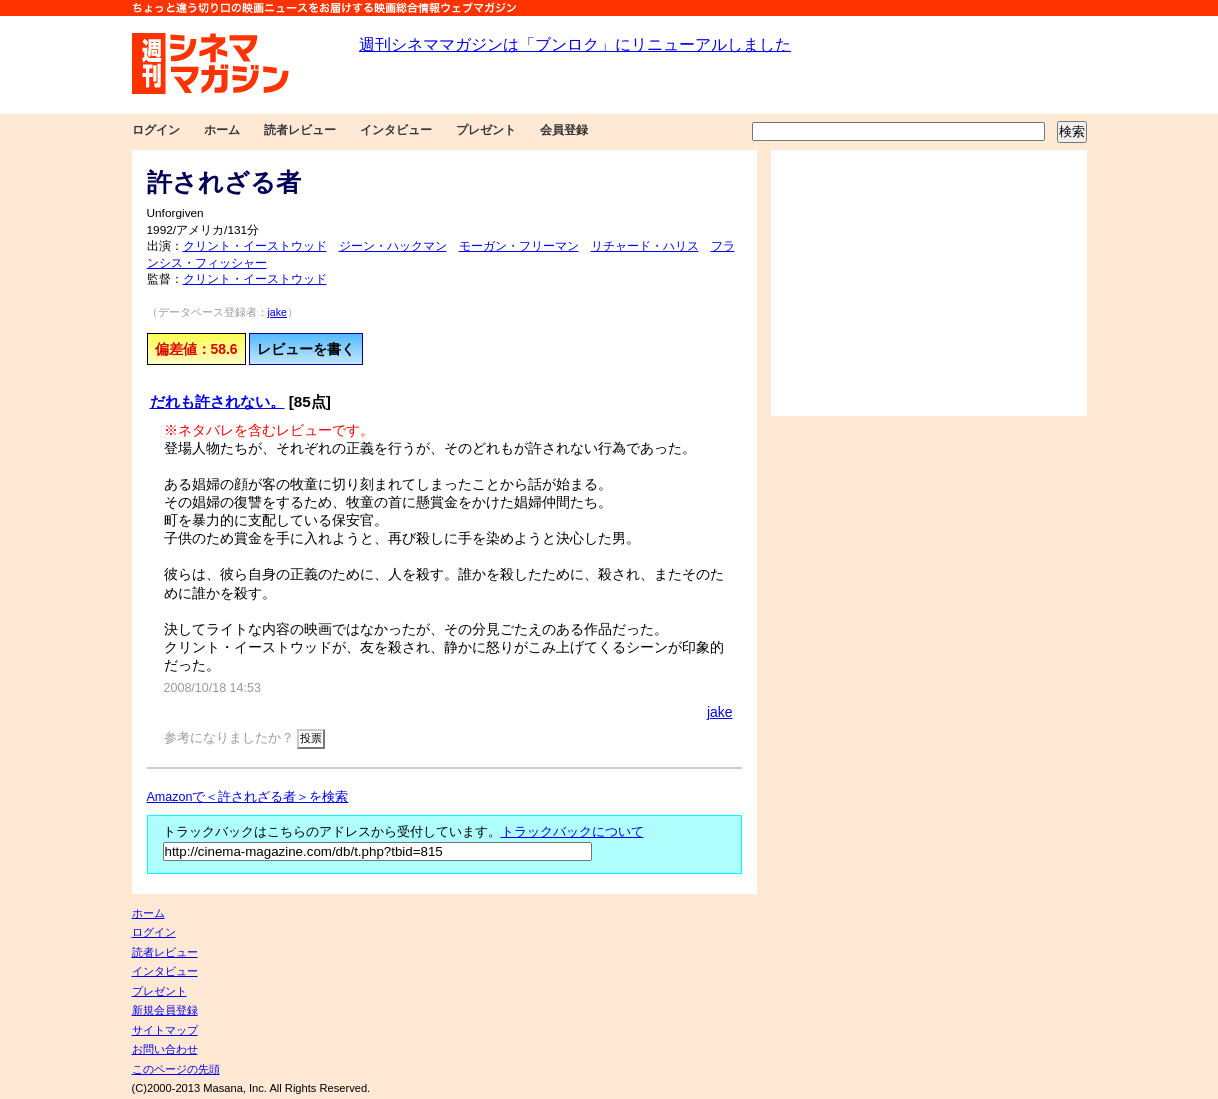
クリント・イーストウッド (255, 246)
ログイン (156, 130)
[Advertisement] (929, 283)
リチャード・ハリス (645, 246)
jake (278, 312)
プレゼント (486, 130)
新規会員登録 (165, 1010)
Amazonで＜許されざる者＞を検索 (248, 797)
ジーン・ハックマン (393, 246)
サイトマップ (165, 1030)
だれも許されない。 (217, 401)
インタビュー (396, 130)
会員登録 (564, 130)
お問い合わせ (165, 1049)
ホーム (222, 130)
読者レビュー (300, 130)
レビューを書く (306, 349)
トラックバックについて (572, 832)
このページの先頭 (176, 1069)
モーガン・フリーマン (519, 246)
